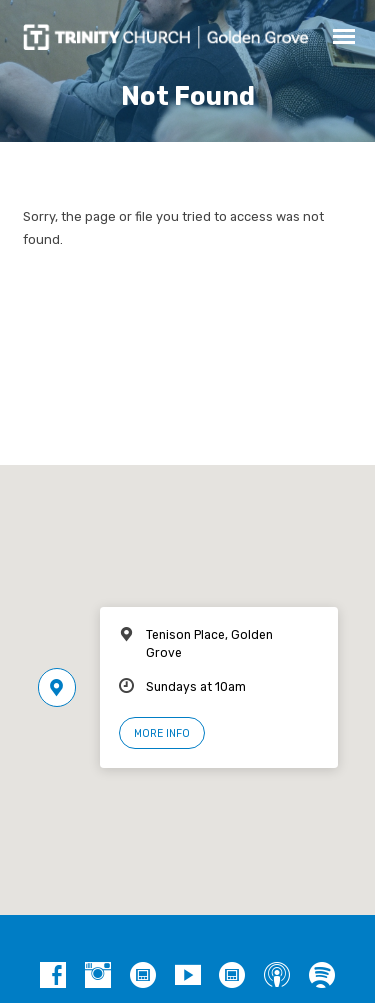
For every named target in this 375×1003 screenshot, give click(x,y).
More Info (162, 733)
